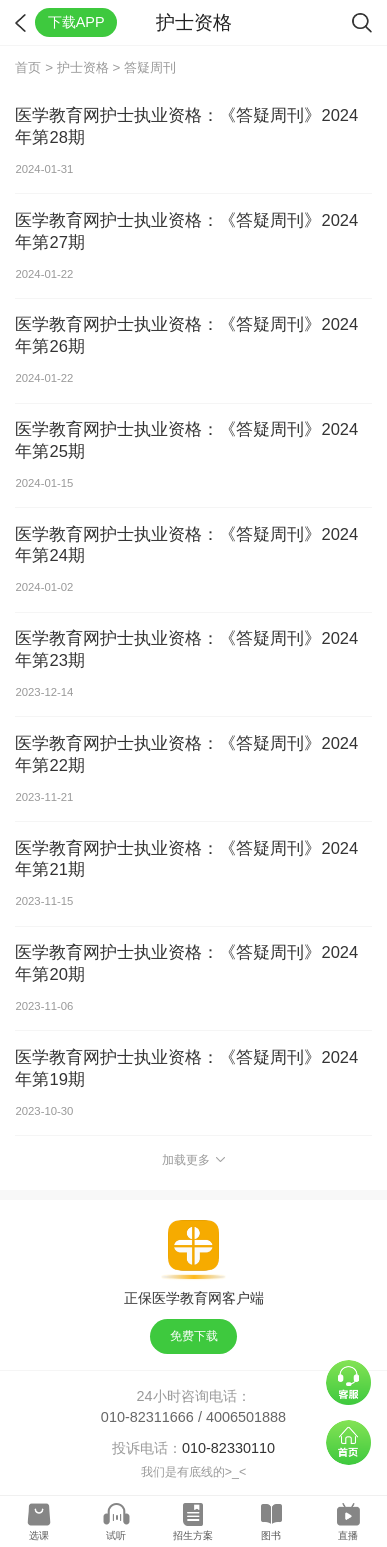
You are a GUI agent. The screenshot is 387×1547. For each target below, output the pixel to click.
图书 (271, 1535)
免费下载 (194, 1336)
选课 (39, 1535)
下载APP (76, 22)
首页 (28, 67)
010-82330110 (228, 1448)
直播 (348, 1535)
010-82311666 (147, 1417)
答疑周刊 (150, 67)
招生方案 (193, 1535)
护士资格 (83, 67)
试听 (116, 1535)
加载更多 (193, 1160)
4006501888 (246, 1417)
